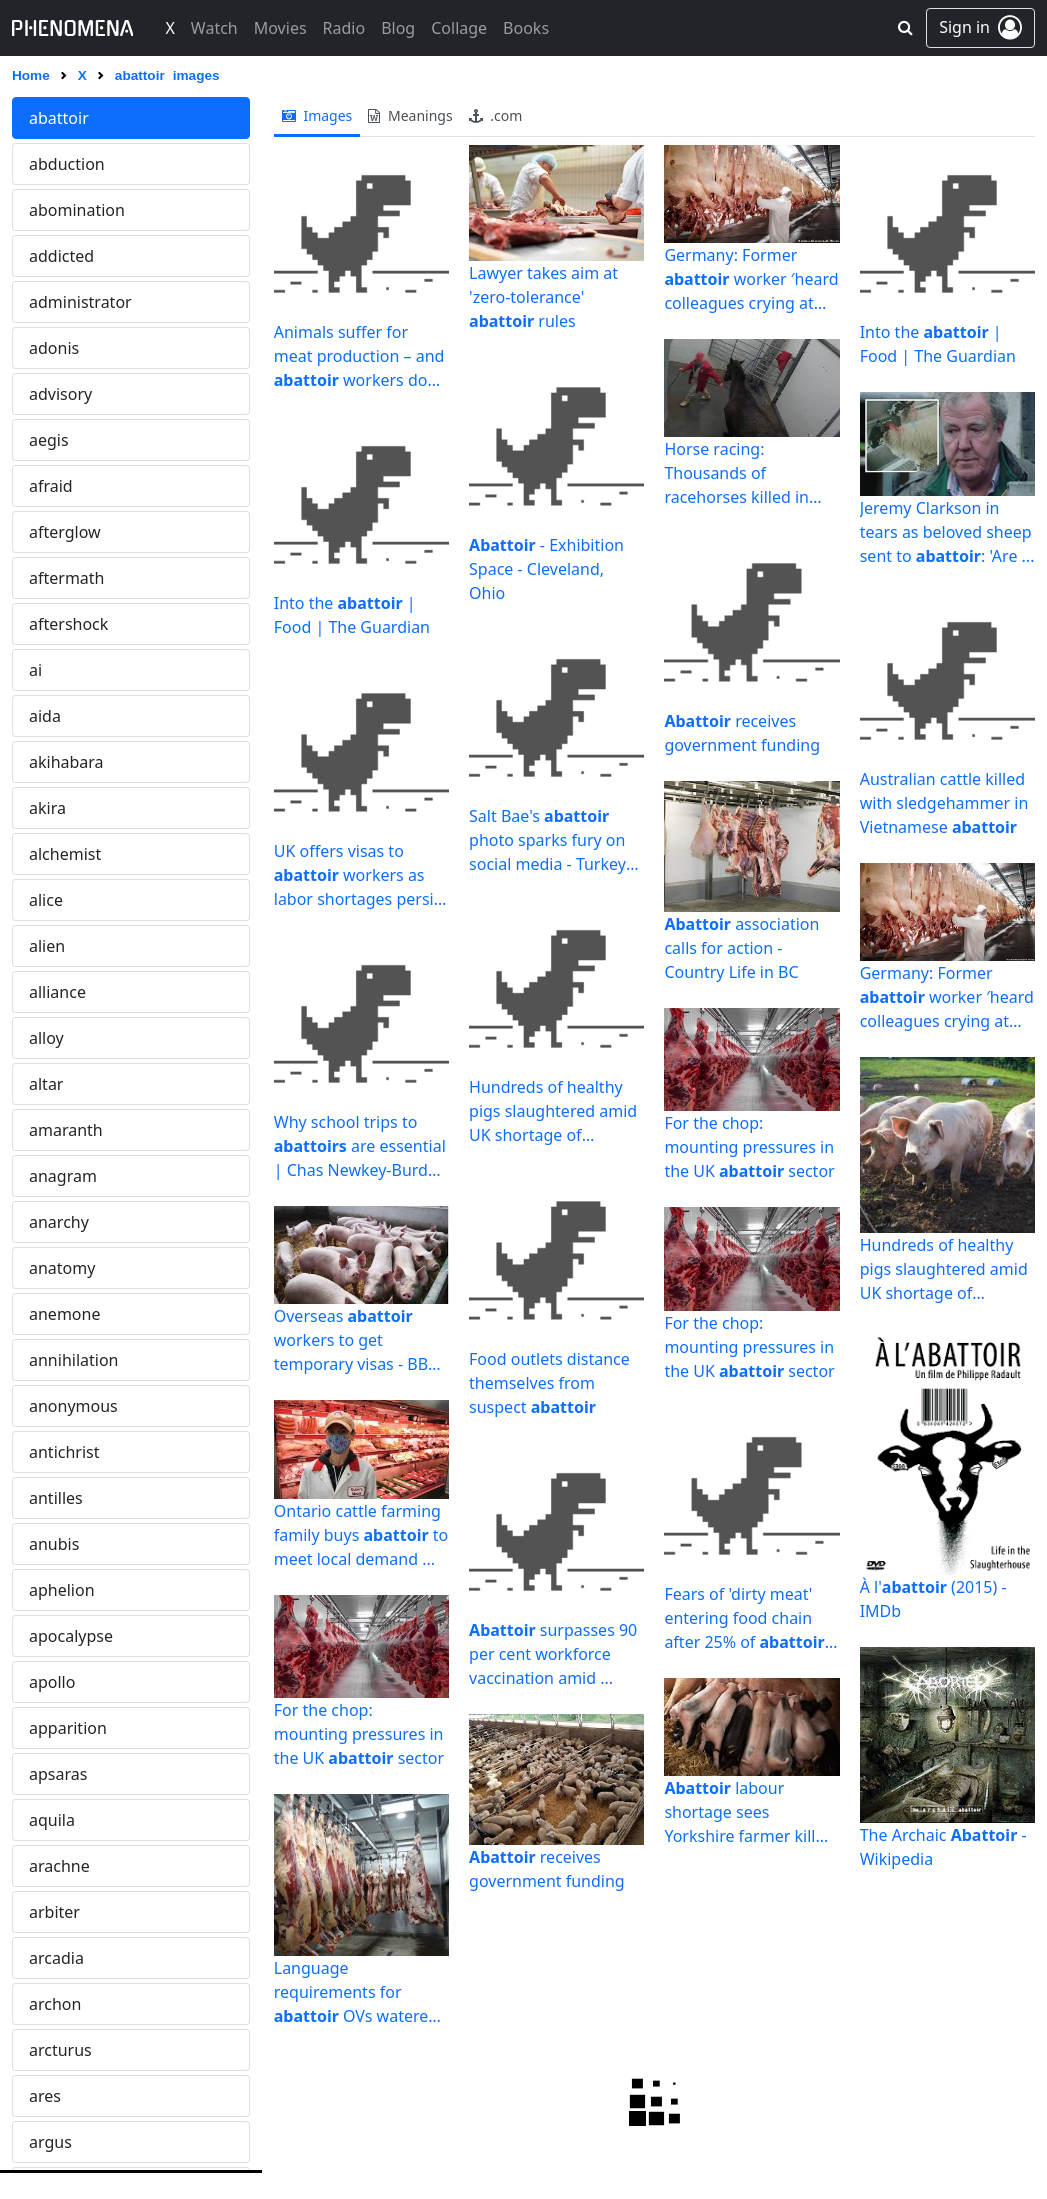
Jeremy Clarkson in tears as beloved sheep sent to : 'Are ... (947, 532)
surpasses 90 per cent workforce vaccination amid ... (553, 1654)
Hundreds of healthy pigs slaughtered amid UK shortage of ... (553, 1111)
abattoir (59, 118)
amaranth (66, 1130)
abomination (77, 210)
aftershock (68, 624)
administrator (80, 302)
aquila (52, 1820)
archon (55, 2004)
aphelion (62, 1590)
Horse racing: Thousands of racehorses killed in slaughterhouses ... (736, 473)
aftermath (67, 578)
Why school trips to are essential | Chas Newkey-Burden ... (360, 1146)
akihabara (66, 762)
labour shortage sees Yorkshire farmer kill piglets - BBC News (739, 1812)
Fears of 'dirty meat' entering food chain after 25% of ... (750, 1618)
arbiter (54, 1912)
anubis (54, 1544)
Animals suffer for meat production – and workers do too (359, 356)
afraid (51, 486)
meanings (410, 115)
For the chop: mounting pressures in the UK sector (359, 1734)
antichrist (64, 1452)
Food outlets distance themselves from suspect (549, 1383)
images (317, 115)
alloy (46, 1038)
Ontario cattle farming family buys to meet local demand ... (361, 1535)
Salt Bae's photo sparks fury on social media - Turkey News (547, 840)
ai (35, 670)
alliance (57, 992)
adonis (54, 348)
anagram (63, 1176)
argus (50, 2142)
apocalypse (71, 1636)
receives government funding (547, 1869)
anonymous (73, 1406)
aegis (49, 440)
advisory (60, 394)
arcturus (60, 2050)
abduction (67, 164)
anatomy (62, 1268)
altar (46, 1084)
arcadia (56, 1958)
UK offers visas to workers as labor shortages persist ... (360, 875)
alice (46, 900)
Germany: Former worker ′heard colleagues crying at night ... (751, 279)
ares (45, 2096)
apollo (52, 1682)
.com (496, 115)
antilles (56, 1498)
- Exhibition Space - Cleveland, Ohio (546, 569)
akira (47, 808)
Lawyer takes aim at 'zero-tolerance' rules (543, 297)
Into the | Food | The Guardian (352, 615)
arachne (59, 1866)
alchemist (65, 854)
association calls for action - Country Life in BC (741, 948)
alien (47, 946)
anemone (64, 1314)
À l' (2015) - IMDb (933, 1599)
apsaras (58, 1774)
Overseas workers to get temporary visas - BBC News (356, 1340)
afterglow (65, 532)
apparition (68, 1728)
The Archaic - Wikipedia (943, 1847)
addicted (61, 256)
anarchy (59, 1222)
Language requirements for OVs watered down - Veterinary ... (361, 1991)
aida (45, 716)
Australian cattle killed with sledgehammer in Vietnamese (944, 803)
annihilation (73, 1360)
